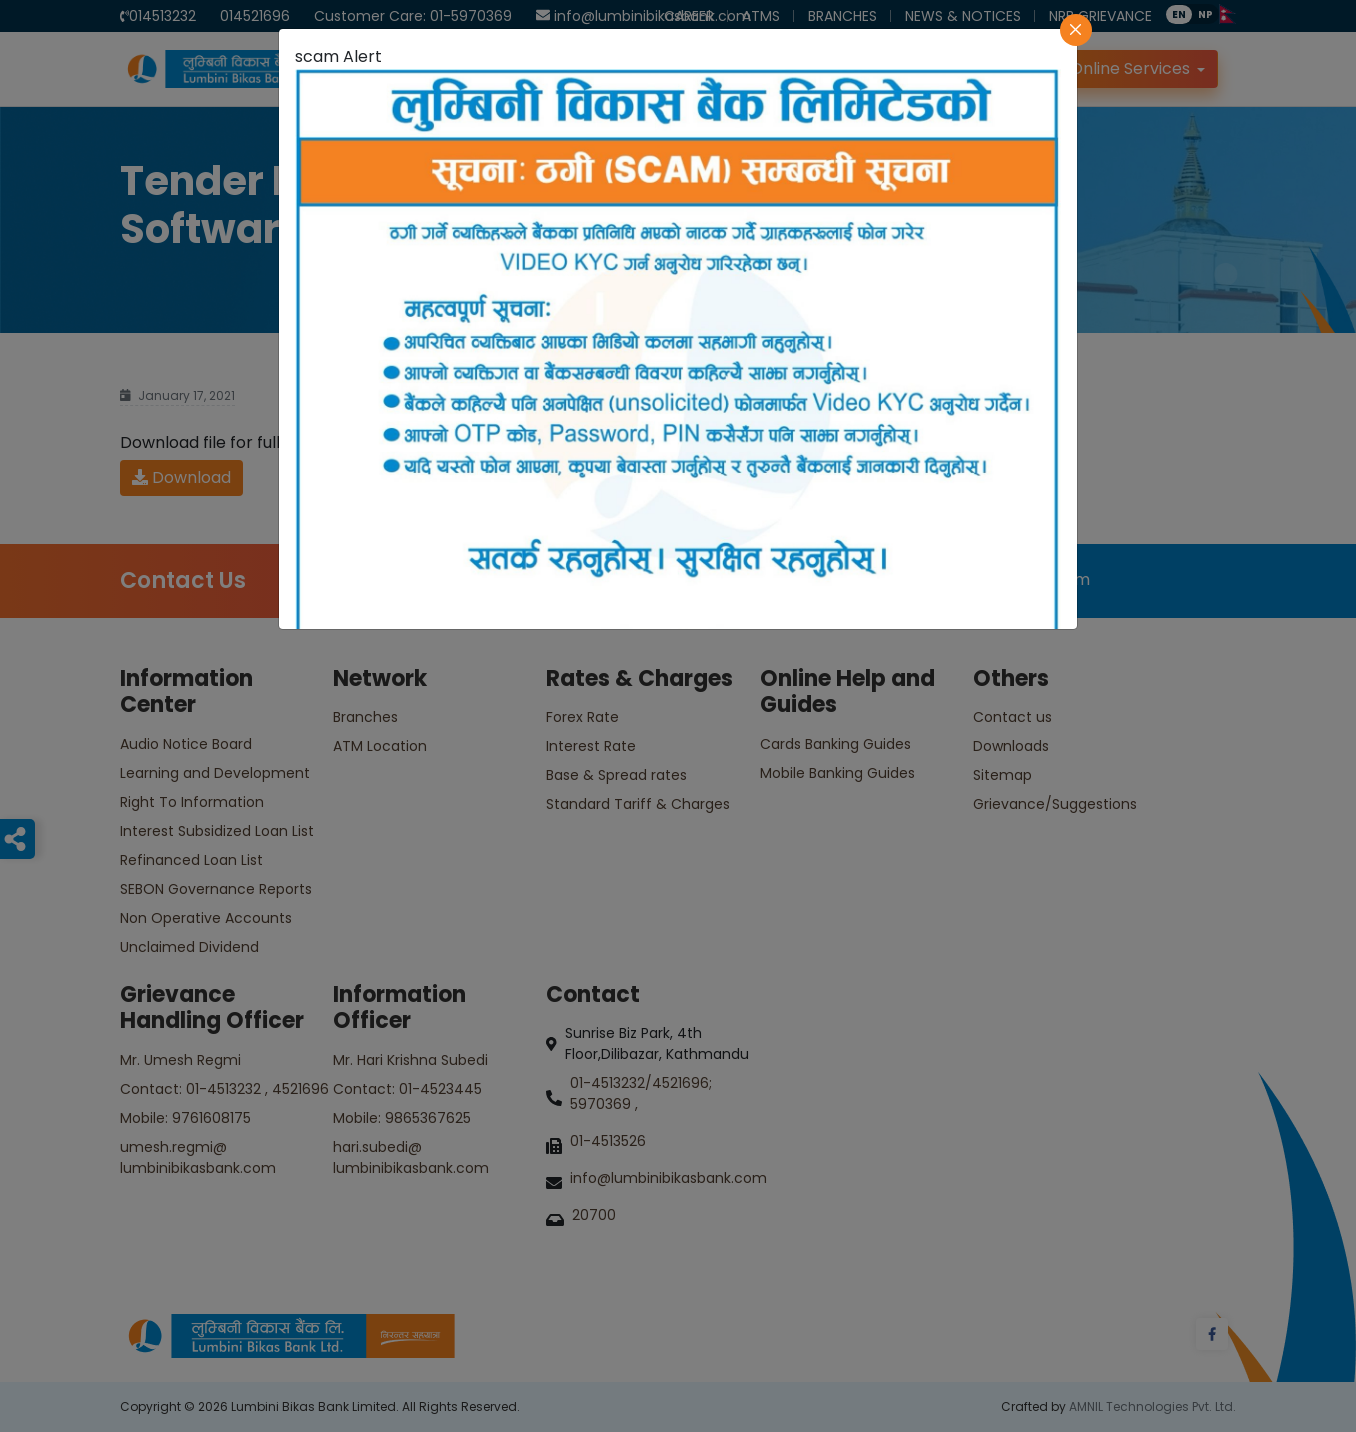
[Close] (1076, 30)
